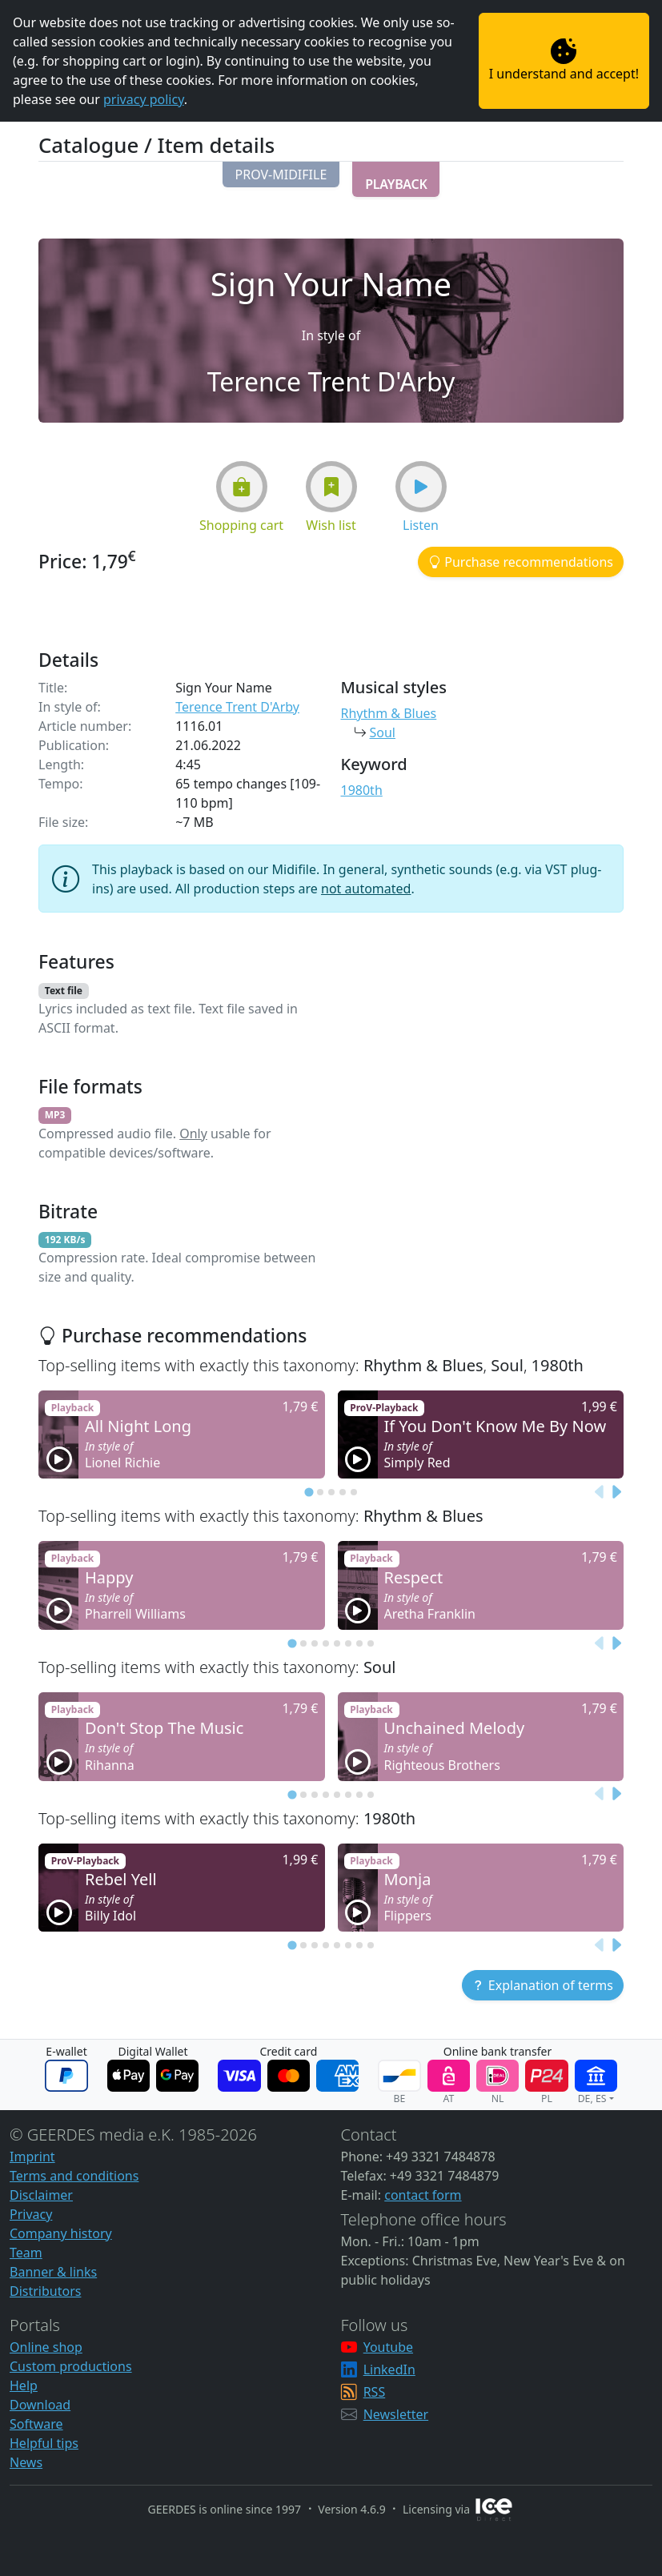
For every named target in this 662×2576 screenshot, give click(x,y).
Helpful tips (44, 2443)
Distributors (45, 2291)
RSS (374, 2392)
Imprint (32, 2156)
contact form (422, 2195)
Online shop (46, 2347)
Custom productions (71, 2366)
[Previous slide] (600, 1493)
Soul (382, 732)
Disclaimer (41, 2195)
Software (36, 2424)
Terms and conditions (74, 2176)
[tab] (308, 1492)
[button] (281, 174)
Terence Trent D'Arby (237, 707)
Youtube (388, 2347)
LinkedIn (389, 2369)
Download (40, 2404)
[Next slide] (616, 1493)
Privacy (31, 2214)
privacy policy (143, 99)
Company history (61, 2233)
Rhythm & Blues (389, 713)
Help (24, 2385)
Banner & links (53, 2272)
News (26, 2462)
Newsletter (395, 2414)
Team (26, 2252)
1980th (362, 790)
